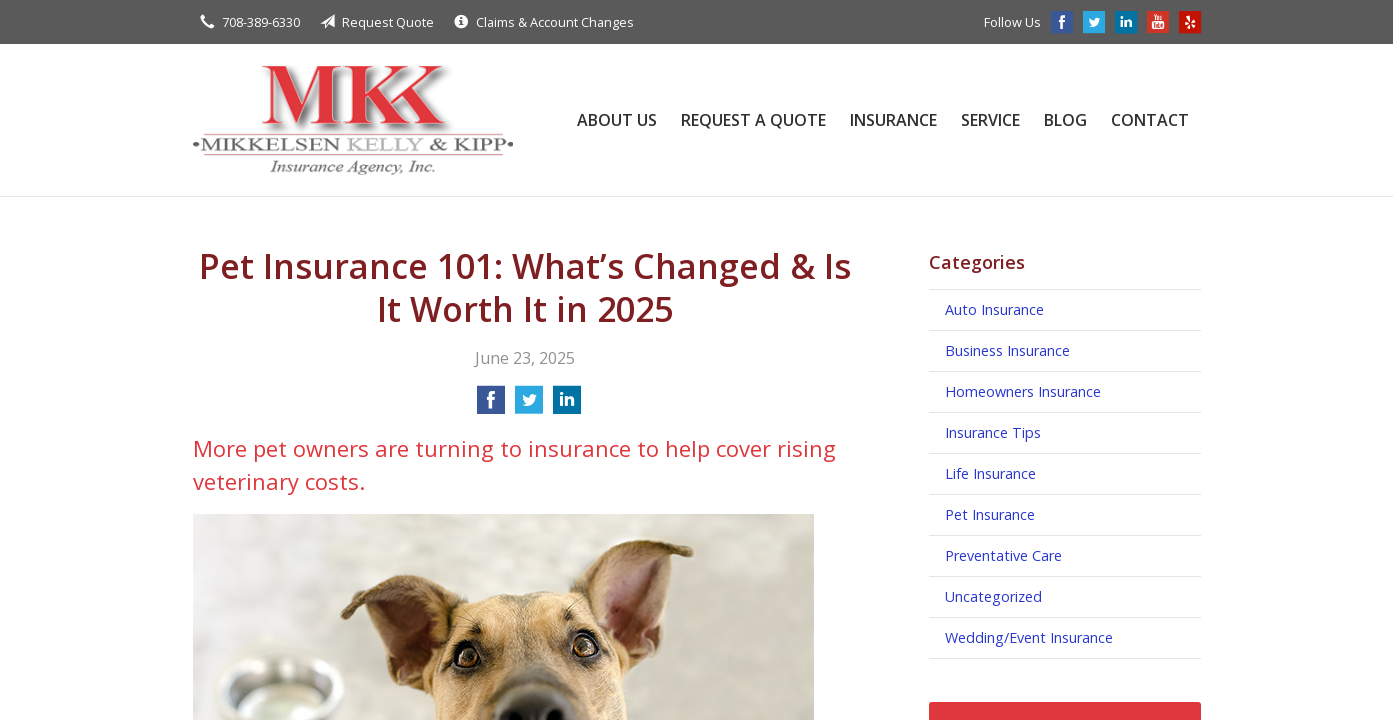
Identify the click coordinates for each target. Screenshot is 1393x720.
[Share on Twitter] (529, 406)
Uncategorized (993, 596)
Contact (1150, 120)
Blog (1065, 120)
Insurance (893, 120)
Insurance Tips (993, 432)
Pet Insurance (990, 514)
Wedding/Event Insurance (1029, 637)
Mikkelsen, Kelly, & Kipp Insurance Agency (353, 120)
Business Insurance (1007, 350)
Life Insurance (990, 473)
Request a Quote (753, 120)
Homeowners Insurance (1023, 391)
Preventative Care (1003, 555)
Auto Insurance (994, 309)
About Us (617, 120)
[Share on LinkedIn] (567, 406)
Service (990, 120)
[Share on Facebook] (491, 406)
